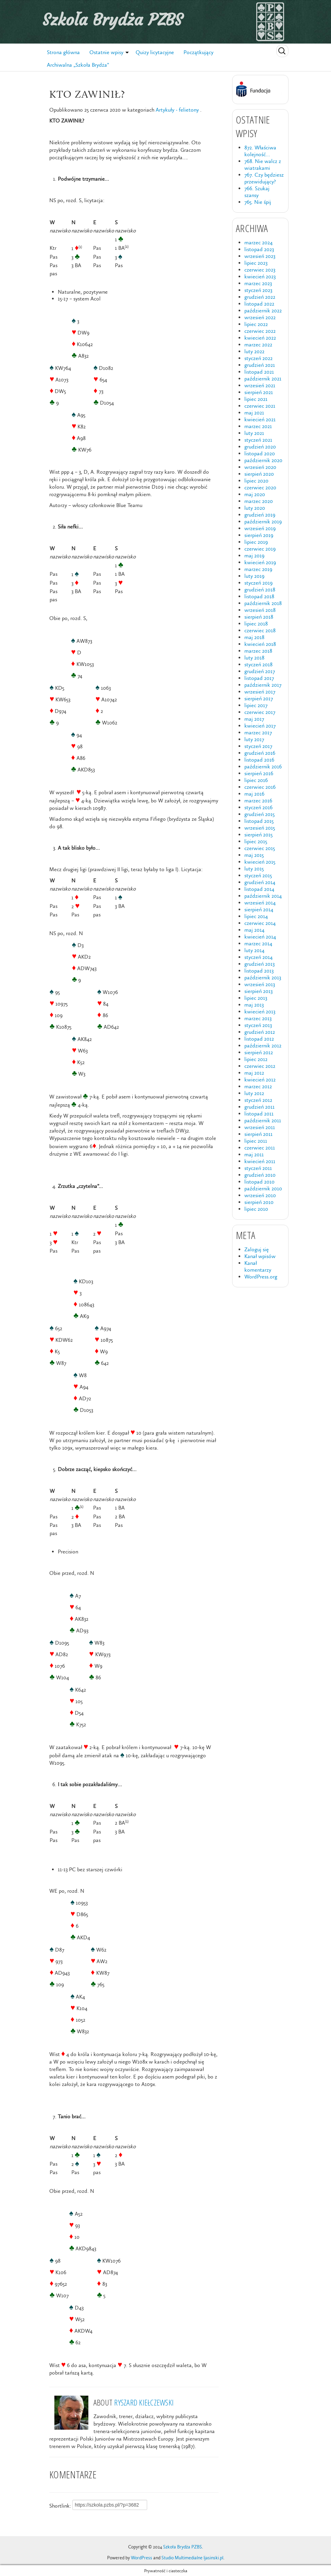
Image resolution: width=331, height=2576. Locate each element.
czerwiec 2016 (260, 787)
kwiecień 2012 (260, 1079)
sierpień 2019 (258, 535)
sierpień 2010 (259, 1202)
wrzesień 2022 (260, 317)
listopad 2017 (259, 678)
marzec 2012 (258, 1086)
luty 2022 (254, 351)
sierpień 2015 (258, 834)
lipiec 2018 (256, 623)
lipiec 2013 (255, 998)
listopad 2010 (259, 1181)
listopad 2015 (259, 821)
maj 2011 (254, 1154)
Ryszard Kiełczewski (144, 2402)
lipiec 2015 (255, 841)
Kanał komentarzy (257, 1266)
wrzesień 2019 (260, 528)
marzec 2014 (258, 943)
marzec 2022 (258, 344)
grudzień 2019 (259, 514)
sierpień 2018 (258, 617)
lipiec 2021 (255, 399)
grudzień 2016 (259, 753)
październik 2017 (262, 685)
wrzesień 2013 (259, 984)
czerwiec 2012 (259, 1066)
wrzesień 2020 (260, 467)
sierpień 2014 (258, 909)
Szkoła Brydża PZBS (112, 20)
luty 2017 (254, 739)
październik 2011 (262, 1120)
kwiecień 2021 (260, 419)
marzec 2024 (258, 242)
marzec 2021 (258, 426)
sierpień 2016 (258, 773)
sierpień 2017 (258, 698)
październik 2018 (263, 603)
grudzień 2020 (260, 446)
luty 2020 (254, 508)
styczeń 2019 (258, 583)
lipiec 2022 (256, 324)
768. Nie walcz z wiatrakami (262, 164)
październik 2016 (263, 766)
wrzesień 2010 (260, 1195)
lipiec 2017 (255, 705)
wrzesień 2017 (259, 691)
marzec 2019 (258, 569)
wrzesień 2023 (259, 256)
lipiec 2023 (255, 263)
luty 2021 (254, 433)
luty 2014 (254, 950)
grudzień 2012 (259, 1032)
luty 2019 (254, 576)
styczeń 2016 (258, 807)
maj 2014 (254, 930)
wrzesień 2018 (260, 610)
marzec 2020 (258, 501)
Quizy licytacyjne (155, 52)
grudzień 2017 (259, 671)
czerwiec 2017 (259, 712)
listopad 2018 (259, 596)
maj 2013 (254, 1004)
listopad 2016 (259, 759)
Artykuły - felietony (177, 110)
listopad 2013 (259, 970)
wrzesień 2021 (259, 385)
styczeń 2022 (258, 358)
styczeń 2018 (258, 664)
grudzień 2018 (259, 589)
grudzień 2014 (259, 882)
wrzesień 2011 (259, 1127)
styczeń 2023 (258, 290)
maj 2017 (254, 719)
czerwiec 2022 (260, 331)
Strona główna (63, 52)
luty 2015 (254, 868)
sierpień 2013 (258, 991)
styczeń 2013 (258, 1025)
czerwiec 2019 (260, 548)
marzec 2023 (258, 283)
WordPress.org (260, 1276)
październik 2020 (263, 460)
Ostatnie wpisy (106, 52)
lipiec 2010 (256, 1209)
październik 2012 (262, 1045)
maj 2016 (254, 793)
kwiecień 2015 (259, 862)
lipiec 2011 (255, 1141)
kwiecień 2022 (260, 338)
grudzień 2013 (259, 964)
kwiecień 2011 (259, 1161)
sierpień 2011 (258, 1134)
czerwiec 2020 (260, 487)
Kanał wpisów (260, 1256)
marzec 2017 (258, 732)
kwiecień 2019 (260, 562)
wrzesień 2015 (259, 828)
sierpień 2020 (259, 474)
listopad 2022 (259, 303)
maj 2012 (254, 1073)
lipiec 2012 (255, 1059)
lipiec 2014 (256, 916)
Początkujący (198, 52)
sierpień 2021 (258, 392)
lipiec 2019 (256, 542)
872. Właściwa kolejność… (260, 151)
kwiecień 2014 (260, 936)
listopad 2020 (259, 453)
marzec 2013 (258, 1018)
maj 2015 (254, 855)
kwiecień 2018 (260, 644)
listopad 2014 (259, 889)
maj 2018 (254, 637)
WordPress (141, 2558)
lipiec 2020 (256, 480)
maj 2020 (254, 494)
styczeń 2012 (258, 1100)
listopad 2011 (259, 1113)
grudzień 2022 (259, 297)
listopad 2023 (259, 249)
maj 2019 (254, 555)
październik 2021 (262, 378)
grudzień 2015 (259, 814)
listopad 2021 (259, 372)
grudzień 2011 (259, 1107)
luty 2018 (254, 657)
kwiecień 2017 (260, 725)
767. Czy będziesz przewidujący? (264, 178)
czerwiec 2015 (259, 848)
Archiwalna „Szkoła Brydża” (78, 65)
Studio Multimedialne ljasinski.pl (192, 2558)
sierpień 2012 (258, 1052)
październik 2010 (263, 1188)
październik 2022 (263, 310)
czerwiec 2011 (259, 1147)
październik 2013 (262, 977)
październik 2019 (263, 521)
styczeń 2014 (258, 957)
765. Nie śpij (257, 202)
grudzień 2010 (260, 1175)
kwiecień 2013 (259, 1011)
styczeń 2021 (258, 440)
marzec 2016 (258, 800)
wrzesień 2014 (260, 902)
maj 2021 (254, 412)
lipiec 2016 (256, 780)
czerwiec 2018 (260, 630)
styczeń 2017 (258, 746)
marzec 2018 (258, 651)
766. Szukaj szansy (256, 191)
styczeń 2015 (258, 875)
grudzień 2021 (259, 365)
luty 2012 (254, 1093)
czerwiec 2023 (259, 269)
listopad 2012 (259, 1039)
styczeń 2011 (258, 1168)
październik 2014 (263, 896)
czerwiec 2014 (260, 923)
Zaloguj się (256, 1249)
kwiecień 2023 (260, 276)
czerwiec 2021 (259, 406)
